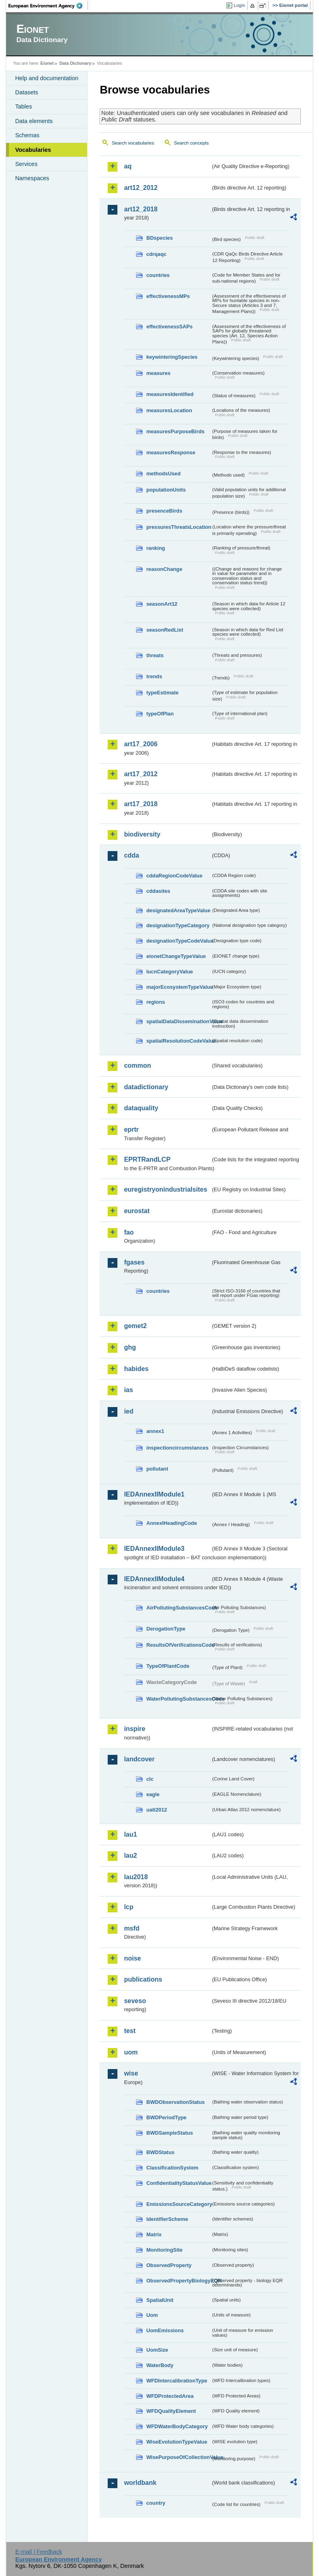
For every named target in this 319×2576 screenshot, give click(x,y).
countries (158, 275)
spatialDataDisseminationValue (178, 1021)
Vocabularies (33, 150)
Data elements (34, 121)
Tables (23, 106)
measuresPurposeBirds (175, 431)
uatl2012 (156, 1810)
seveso (135, 2000)
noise (132, 1958)
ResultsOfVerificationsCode (178, 1645)
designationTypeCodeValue (178, 941)
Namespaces (32, 178)
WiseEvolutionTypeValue (176, 2442)
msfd (131, 1928)
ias (128, 1389)
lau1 (130, 1834)
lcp (128, 1906)
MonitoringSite (164, 2250)
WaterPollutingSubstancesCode (178, 1699)
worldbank (140, 2482)
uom (131, 2052)
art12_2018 (140, 209)
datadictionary (146, 1087)
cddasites (158, 891)
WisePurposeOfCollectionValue (178, 2457)
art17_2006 (140, 744)
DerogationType (165, 1629)
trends (154, 676)
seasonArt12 (161, 604)
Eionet (47, 63)
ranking (155, 548)
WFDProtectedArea (170, 2396)
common (137, 1065)
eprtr (131, 1129)
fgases (134, 1262)
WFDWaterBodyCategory (177, 2426)
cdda (131, 855)
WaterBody (159, 2365)
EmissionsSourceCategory (178, 2204)
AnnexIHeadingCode (171, 1523)
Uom (151, 2315)
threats (155, 655)
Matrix (154, 2234)
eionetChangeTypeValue (176, 956)
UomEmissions (164, 2330)
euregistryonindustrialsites (165, 1189)
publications (143, 1979)
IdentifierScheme (167, 2219)
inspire (134, 1728)
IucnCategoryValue (169, 972)
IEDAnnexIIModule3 (154, 1548)
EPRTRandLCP (147, 1159)
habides (136, 1368)
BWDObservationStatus (175, 2102)
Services (26, 164)
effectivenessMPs (167, 296)
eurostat (136, 1210)
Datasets (26, 92)
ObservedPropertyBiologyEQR (178, 2281)
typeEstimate (162, 693)
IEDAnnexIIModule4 (154, 1578)
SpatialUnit (159, 2300)
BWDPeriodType (166, 2117)
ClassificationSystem (172, 2168)
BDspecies (159, 238)
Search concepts (191, 143)
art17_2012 (140, 774)
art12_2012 (140, 187)
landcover (139, 1759)
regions (155, 1002)
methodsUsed (163, 473)
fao (129, 1232)
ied (128, 1411)
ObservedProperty (168, 2265)
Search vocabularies (133, 143)
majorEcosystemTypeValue (178, 987)
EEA (48, 6)
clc (149, 1779)
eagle (153, 1794)
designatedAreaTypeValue (178, 910)
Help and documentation (46, 78)
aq (128, 166)
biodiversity (142, 834)
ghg (130, 1347)
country (155, 2503)
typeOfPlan (160, 714)
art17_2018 (140, 803)
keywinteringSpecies (172, 357)
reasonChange (164, 569)
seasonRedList (164, 630)
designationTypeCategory (177, 925)
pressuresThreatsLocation (178, 527)
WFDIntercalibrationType (176, 2381)
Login (239, 5)
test (129, 2030)
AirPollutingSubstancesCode (178, 1608)
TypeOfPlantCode (167, 1666)
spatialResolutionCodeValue (178, 1041)
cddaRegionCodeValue (174, 876)
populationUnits (165, 490)
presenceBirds (164, 511)
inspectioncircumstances (177, 1448)
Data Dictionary (75, 63)
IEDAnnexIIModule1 (154, 1494)
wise (131, 2073)
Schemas (27, 135)
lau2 (130, 1855)
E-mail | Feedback (38, 2551)
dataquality (141, 1108)
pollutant (157, 1469)
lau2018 (136, 1876)
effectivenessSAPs (169, 327)
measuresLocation (169, 410)
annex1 (155, 1431)
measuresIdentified (170, 394)
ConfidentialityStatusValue (178, 2183)
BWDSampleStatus (169, 2133)
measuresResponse (170, 452)
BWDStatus (160, 2152)
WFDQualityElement (171, 2411)
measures (158, 373)
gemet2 (135, 1325)
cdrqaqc (156, 254)
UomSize (157, 2350)
